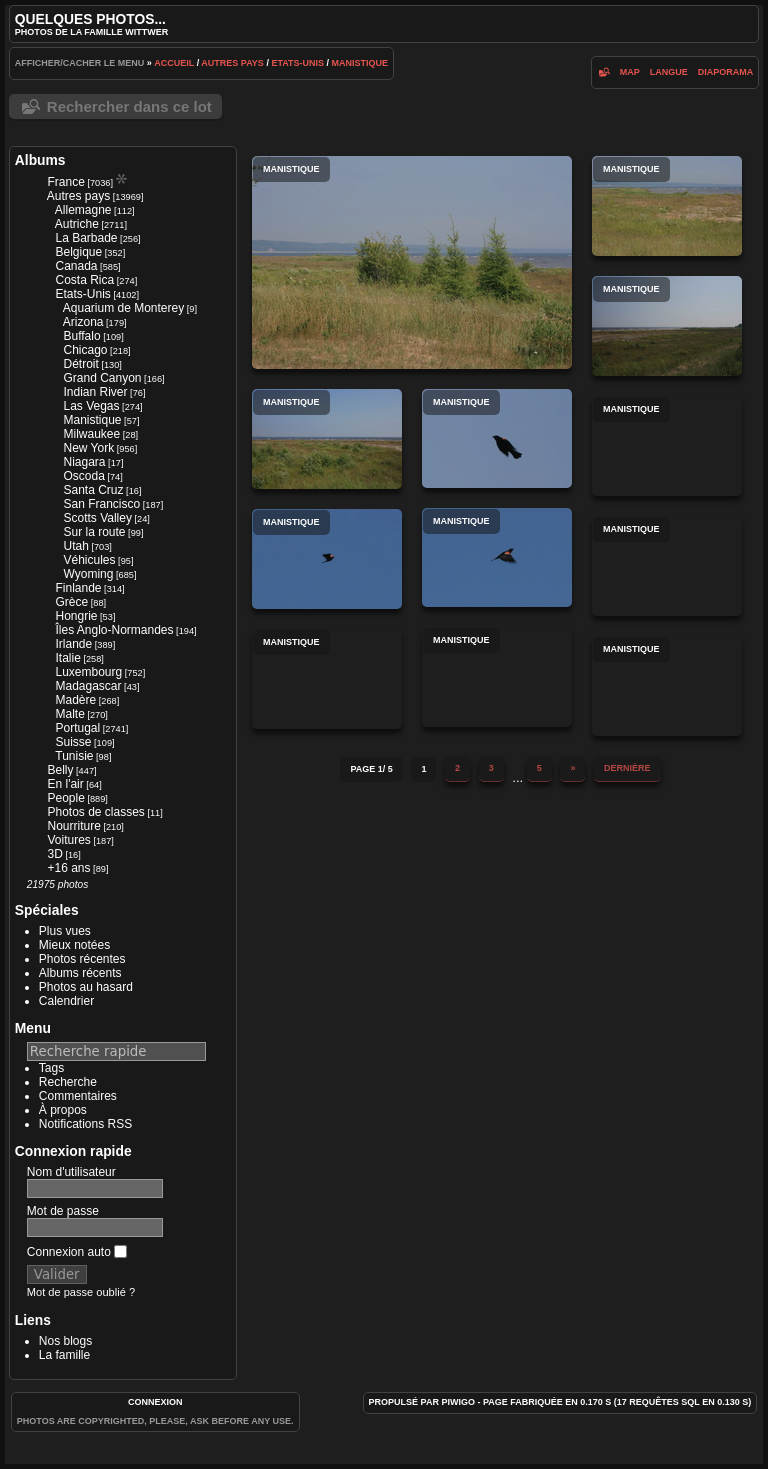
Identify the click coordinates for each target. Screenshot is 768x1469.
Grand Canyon (102, 378)
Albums (40, 160)
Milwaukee (91, 434)
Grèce (71, 602)
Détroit (80, 364)
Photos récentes (82, 959)
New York (88, 448)
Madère (75, 700)
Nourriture (73, 826)
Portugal (77, 728)
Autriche (77, 224)
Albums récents (80, 973)
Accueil (174, 63)
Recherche (68, 1082)
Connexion (155, 1402)
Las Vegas (91, 406)
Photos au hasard (86, 987)
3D (54, 854)
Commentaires (78, 1096)
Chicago (85, 350)
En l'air (65, 784)
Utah (75, 546)
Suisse (73, 742)
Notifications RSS (85, 1124)
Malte (69, 714)
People (65, 798)
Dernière (627, 768)
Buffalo (81, 336)
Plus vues (65, 931)
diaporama (726, 72)
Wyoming (88, 574)
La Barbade (86, 238)
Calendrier (66, 1001)
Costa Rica (84, 280)
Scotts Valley (97, 518)
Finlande (78, 588)
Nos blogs (65, 1341)
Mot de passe (63, 1211)
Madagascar (88, 686)
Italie (67, 658)
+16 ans (68, 868)
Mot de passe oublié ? (81, 1292)
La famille (64, 1355)
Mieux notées (74, 945)
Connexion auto (77, 1252)
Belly (60, 770)
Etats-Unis (297, 63)
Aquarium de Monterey (123, 308)
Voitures (68, 840)
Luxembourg (88, 672)
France (65, 182)
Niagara (84, 462)
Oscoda (83, 476)
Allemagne (83, 210)
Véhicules (89, 560)
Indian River (95, 392)
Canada (76, 266)
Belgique (78, 252)
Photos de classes (95, 812)
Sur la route (94, 532)
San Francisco (101, 504)
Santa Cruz (93, 490)
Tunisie (74, 756)
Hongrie (76, 616)
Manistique (360, 63)
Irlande (73, 644)
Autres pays (232, 63)
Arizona (83, 322)
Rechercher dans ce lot (129, 106)
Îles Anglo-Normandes (114, 630)
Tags (51, 1068)
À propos (63, 1110)
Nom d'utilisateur (71, 1172)
